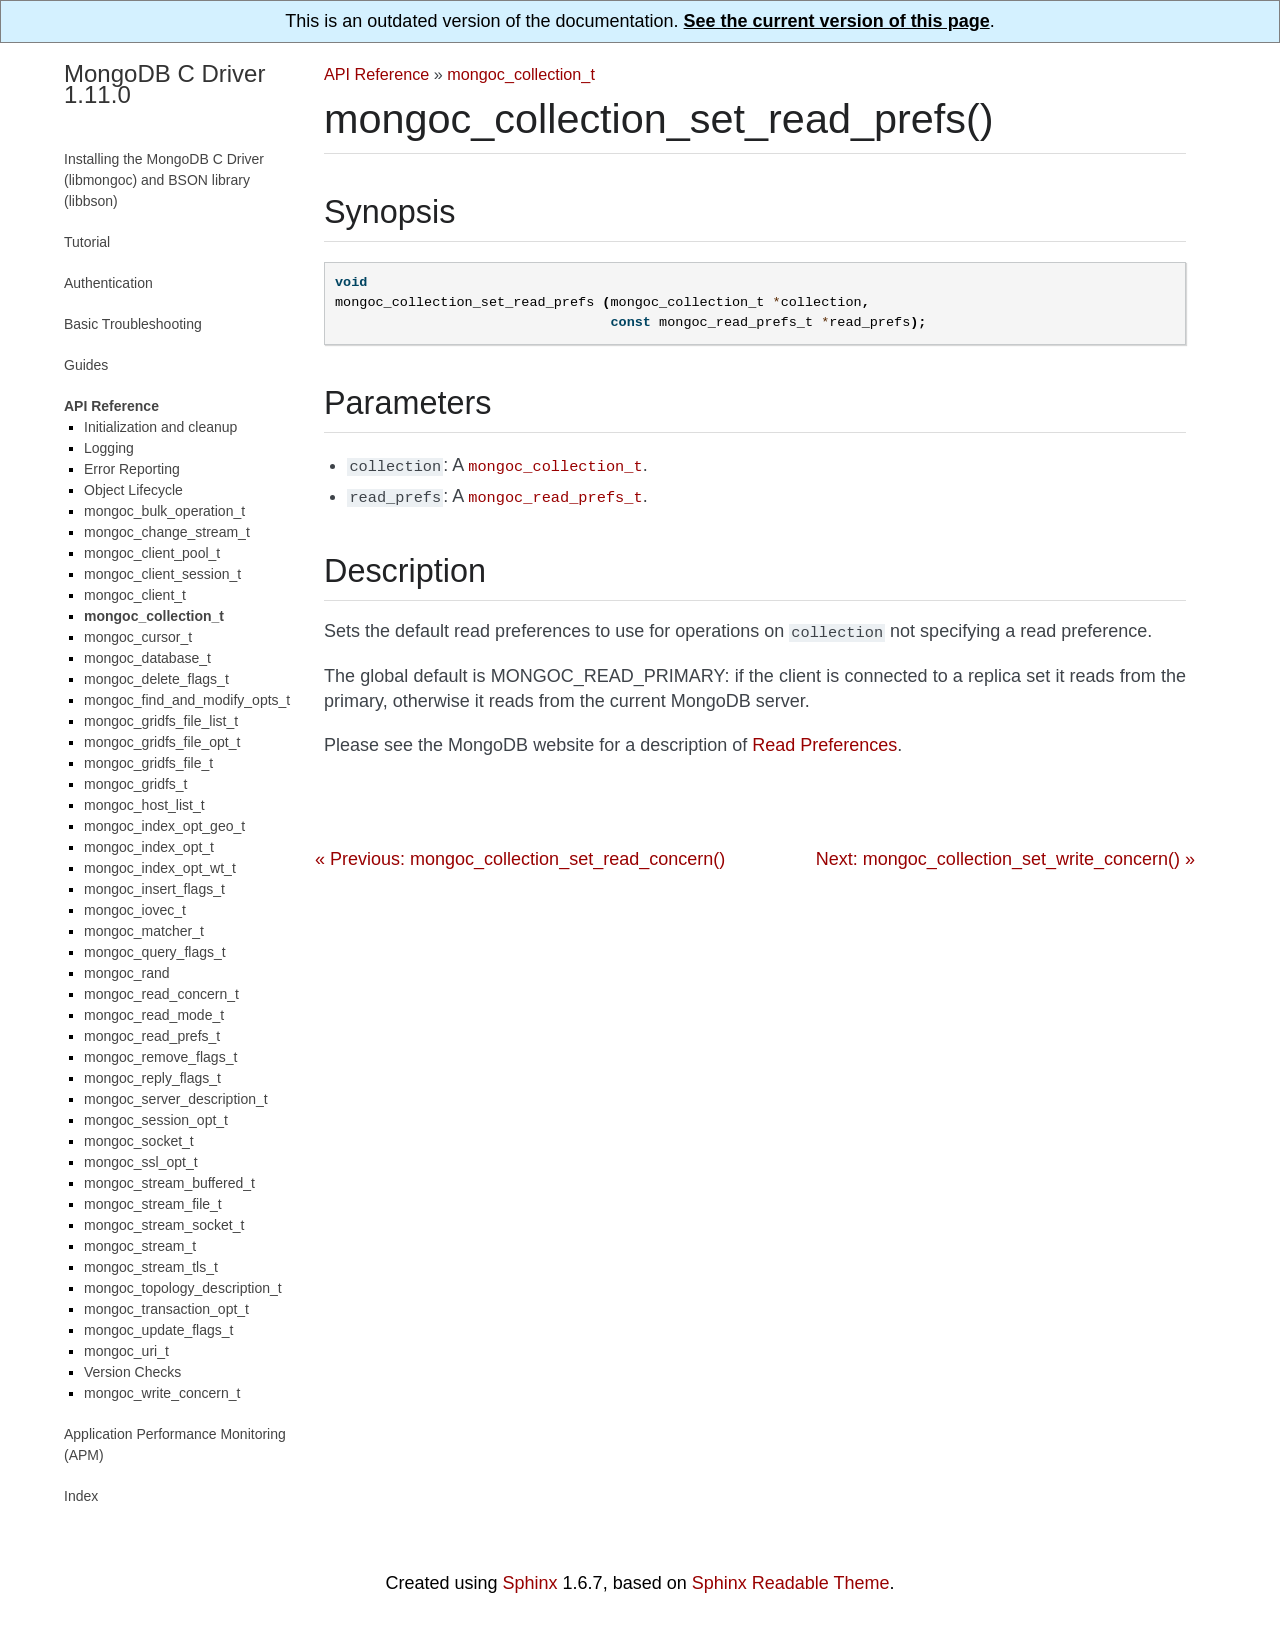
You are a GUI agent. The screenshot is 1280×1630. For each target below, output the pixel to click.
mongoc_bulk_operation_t (164, 511)
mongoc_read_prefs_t (152, 1036)
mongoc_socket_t (139, 1141)
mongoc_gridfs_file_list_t (161, 721)
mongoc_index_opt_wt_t (160, 868)
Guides (86, 365)
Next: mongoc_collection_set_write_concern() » (1005, 853)
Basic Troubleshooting (133, 324)
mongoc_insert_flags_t (154, 889)
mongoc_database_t (147, 658)
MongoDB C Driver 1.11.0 (164, 84)
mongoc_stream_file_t (153, 1204)
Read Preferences (824, 739)
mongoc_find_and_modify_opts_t (187, 700)
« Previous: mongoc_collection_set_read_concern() (520, 853)
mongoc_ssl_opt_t (141, 1162)
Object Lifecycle (133, 490)
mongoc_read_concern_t (161, 994)
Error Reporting (132, 469)
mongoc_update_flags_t (158, 1330)
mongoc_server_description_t (176, 1099)
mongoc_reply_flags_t (152, 1078)
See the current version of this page (837, 21)
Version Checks (132, 1372)
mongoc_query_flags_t (155, 952)
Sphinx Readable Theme (791, 1583)
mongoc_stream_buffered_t (169, 1183)
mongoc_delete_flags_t (156, 679)
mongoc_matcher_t (144, 931)
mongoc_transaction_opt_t (166, 1309)
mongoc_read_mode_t (154, 1015)
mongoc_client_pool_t (152, 553)
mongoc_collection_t (521, 74)
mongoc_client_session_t (162, 574)
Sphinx (530, 1583)
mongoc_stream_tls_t (151, 1267)
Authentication (108, 283)
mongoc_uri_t (126, 1351)
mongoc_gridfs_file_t (148, 763)
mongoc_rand (127, 973)
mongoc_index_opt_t (149, 847)
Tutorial (87, 242)
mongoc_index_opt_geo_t (164, 826)
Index (81, 1496)
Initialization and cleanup (160, 427)
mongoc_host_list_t (144, 805)
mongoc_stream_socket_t (164, 1225)
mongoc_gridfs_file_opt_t (162, 742)
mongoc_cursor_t (138, 637)
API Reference (376, 74)
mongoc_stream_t (140, 1246)
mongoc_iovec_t (135, 910)
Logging (109, 448)
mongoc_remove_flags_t (160, 1057)
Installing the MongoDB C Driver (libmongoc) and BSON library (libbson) (164, 180)
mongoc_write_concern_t (162, 1393)
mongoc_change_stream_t (167, 532)
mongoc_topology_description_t (183, 1288)
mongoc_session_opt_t (156, 1120)
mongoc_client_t (135, 595)
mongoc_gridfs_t (136, 784)
